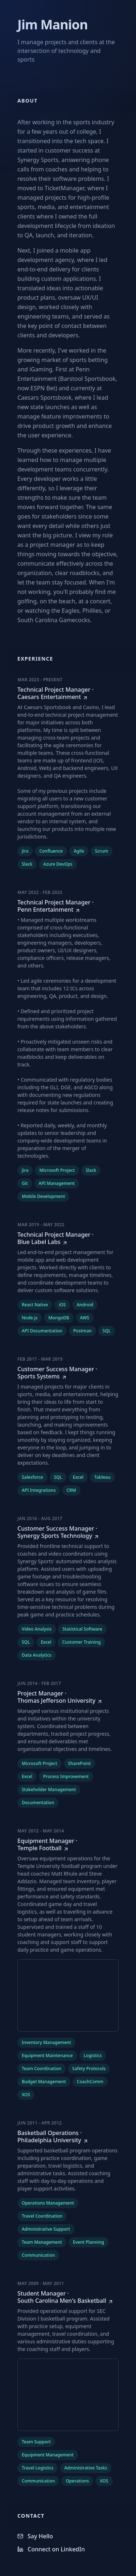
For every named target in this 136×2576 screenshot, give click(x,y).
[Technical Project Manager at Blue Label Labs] (68, 1238)
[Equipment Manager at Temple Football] (68, 1844)
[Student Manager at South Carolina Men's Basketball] (68, 2297)
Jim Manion (52, 24)
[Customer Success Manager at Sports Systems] (68, 1372)
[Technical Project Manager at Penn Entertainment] (68, 906)
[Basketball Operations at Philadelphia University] (68, 2136)
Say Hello (35, 2536)
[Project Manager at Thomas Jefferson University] (68, 1697)
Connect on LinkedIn (51, 2549)
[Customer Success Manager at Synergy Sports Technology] (68, 1532)
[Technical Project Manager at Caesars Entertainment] (68, 693)
